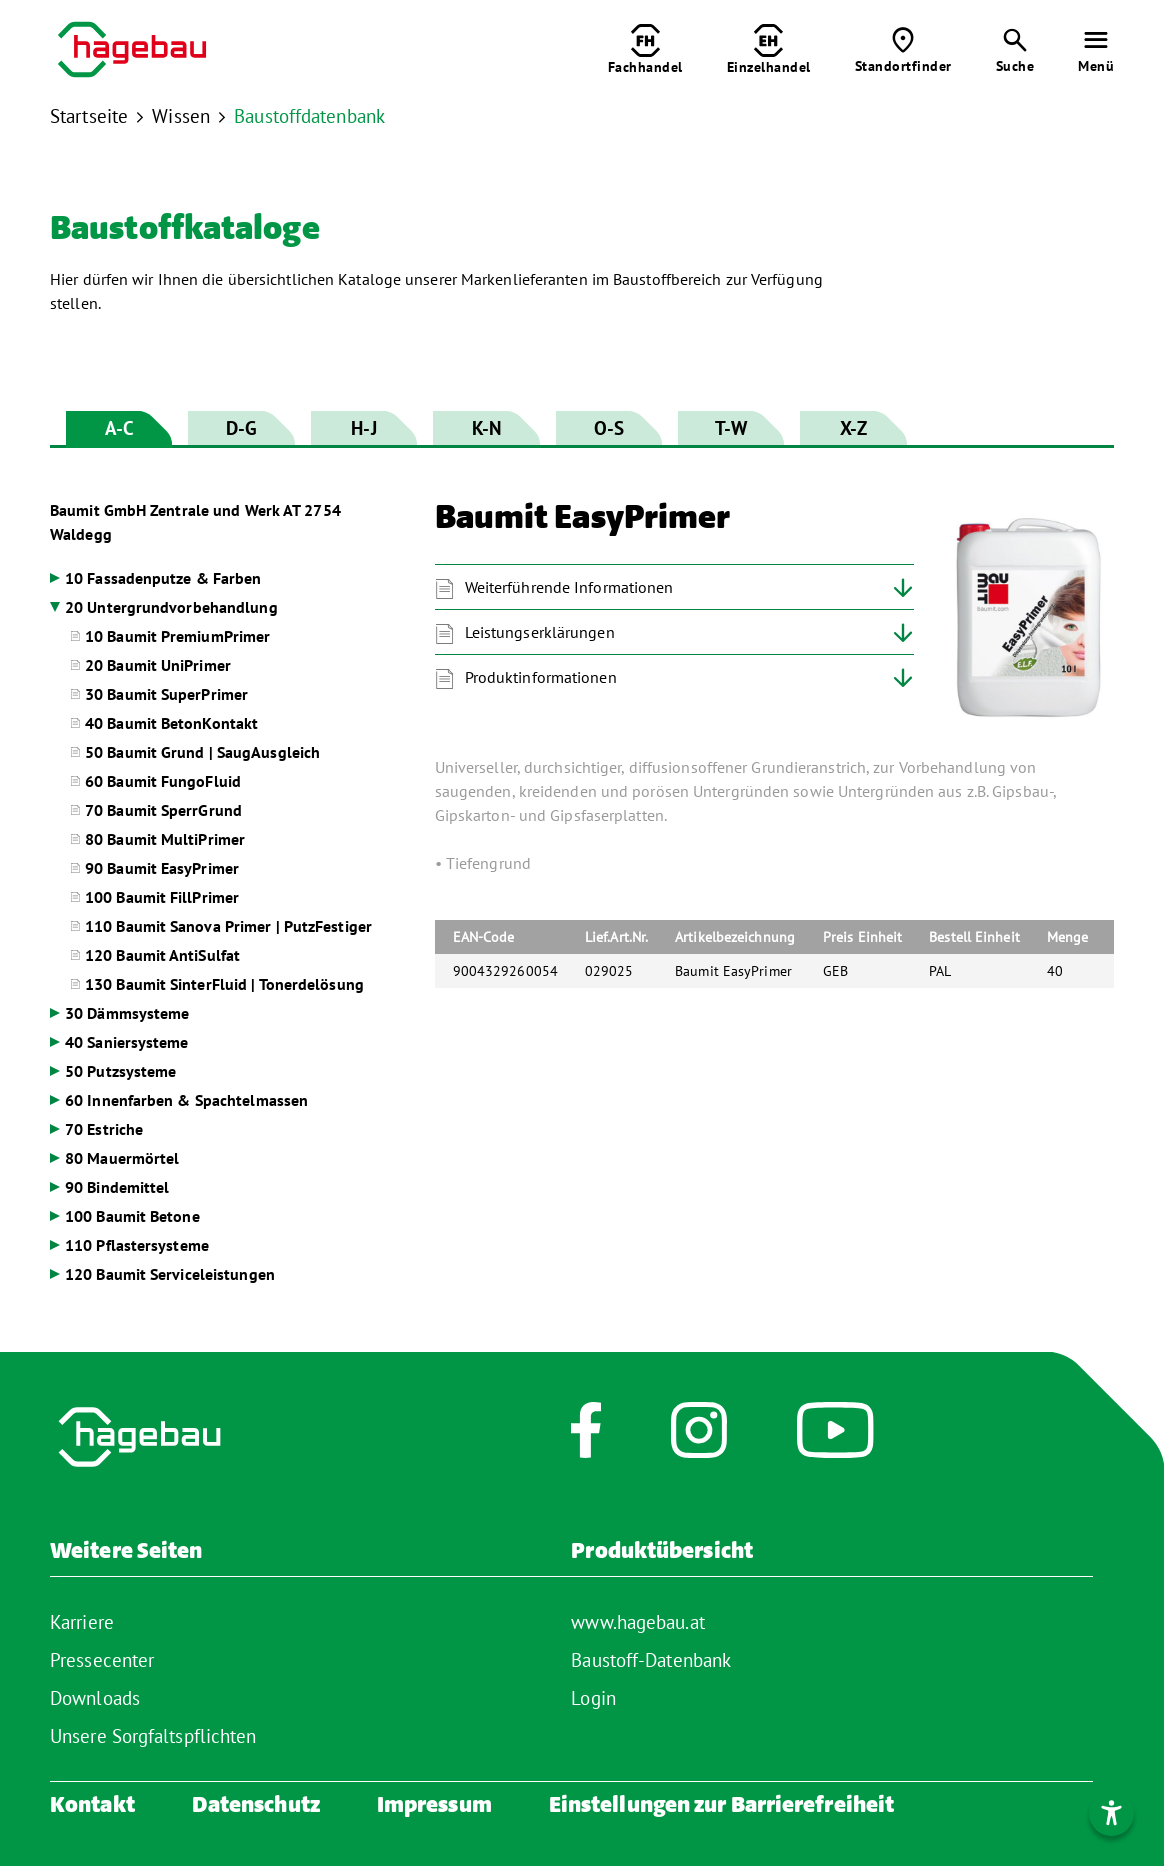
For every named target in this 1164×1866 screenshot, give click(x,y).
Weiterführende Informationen (569, 587)
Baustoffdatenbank (309, 116)
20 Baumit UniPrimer (158, 665)
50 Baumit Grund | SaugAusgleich (202, 752)
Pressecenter (102, 1660)
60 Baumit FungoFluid (163, 781)
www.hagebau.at (637, 1622)
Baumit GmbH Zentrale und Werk (195, 522)
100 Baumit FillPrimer (162, 897)
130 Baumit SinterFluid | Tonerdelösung (224, 984)
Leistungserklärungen (540, 632)
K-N (486, 428)
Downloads (95, 1698)
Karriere (82, 1622)
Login (593, 1698)
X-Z (853, 428)
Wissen (181, 116)
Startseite (89, 116)
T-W (731, 428)
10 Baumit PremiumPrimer (177, 636)
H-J (363, 428)
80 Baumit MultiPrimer (165, 839)
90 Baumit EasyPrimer (162, 868)
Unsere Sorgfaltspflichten (153, 1736)
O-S (609, 428)
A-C (119, 428)
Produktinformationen (541, 677)
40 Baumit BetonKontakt (171, 723)
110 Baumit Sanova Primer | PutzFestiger (228, 926)
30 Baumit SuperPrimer (166, 694)
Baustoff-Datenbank (651, 1660)
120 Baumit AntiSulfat (162, 955)
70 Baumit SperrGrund (163, 810)
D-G (241, 428)
